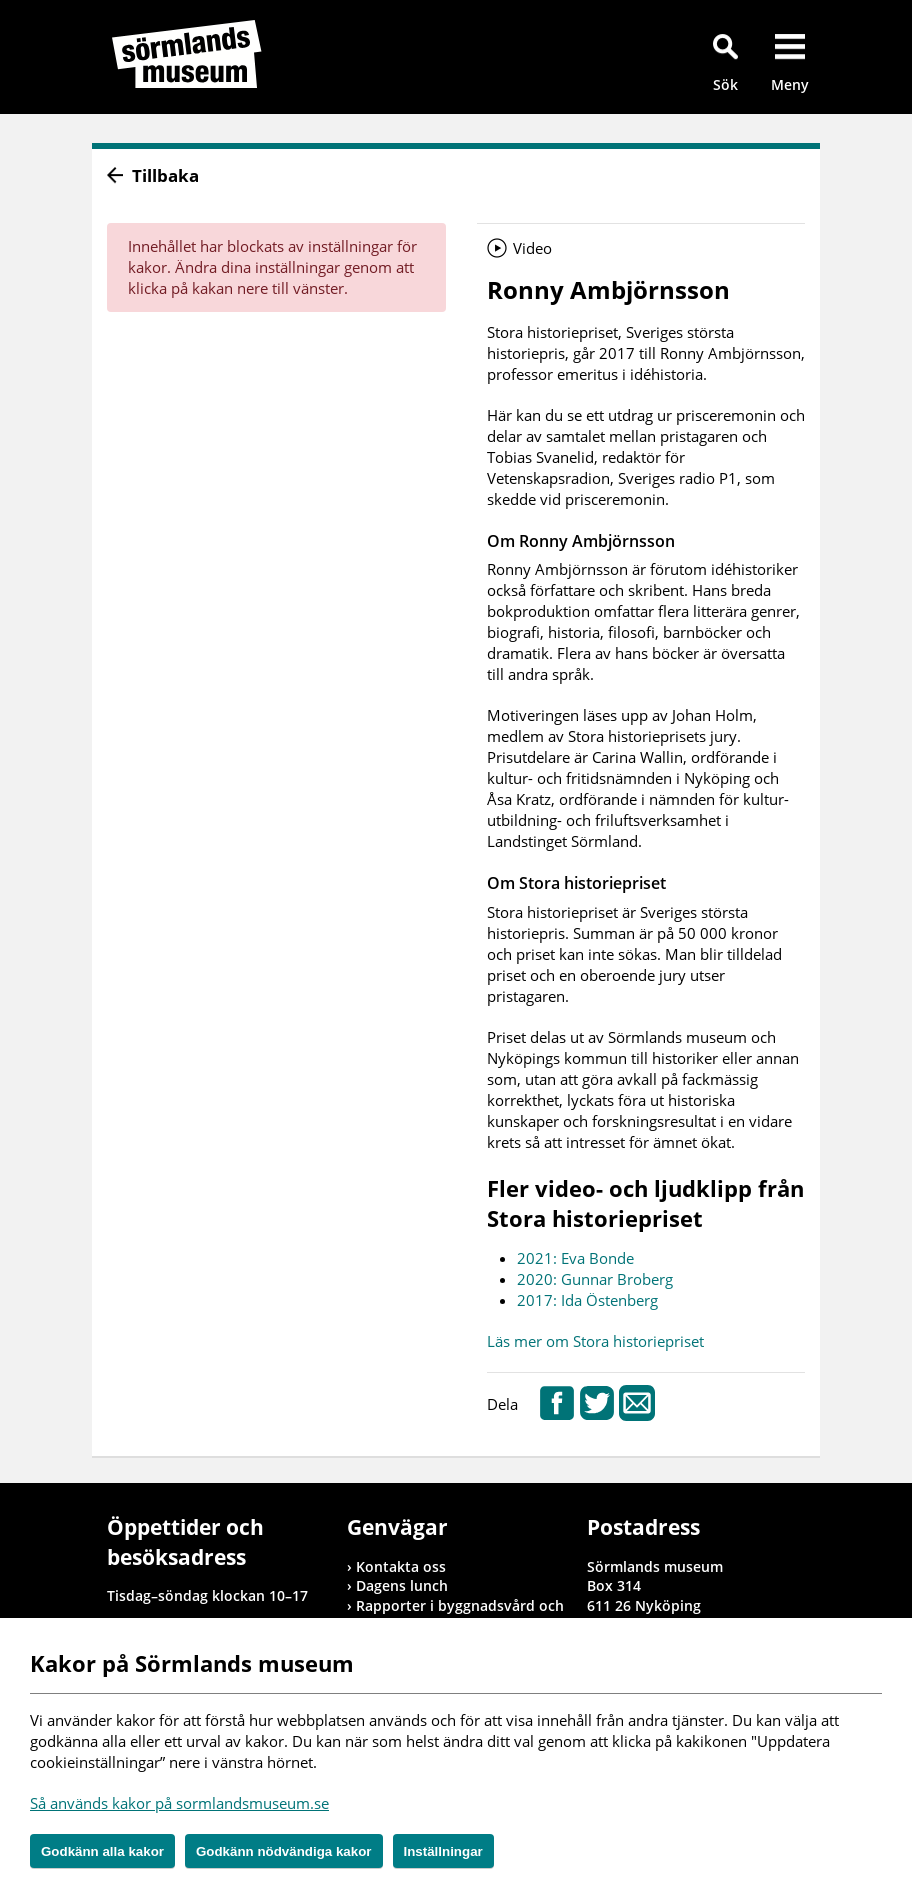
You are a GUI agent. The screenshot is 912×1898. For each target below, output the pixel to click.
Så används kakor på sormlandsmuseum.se (179, 1803)
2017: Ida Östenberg (587, 1300)
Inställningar (443, 1851)
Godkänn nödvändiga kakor (284, 1851)
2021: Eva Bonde (575, 1258)
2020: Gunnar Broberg (595, 1279)
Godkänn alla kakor (102, 1851)
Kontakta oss (401, 1566)
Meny (790, 84)
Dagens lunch (402, 1585)
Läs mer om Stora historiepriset (595, 1341)
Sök (725, 84)
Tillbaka (165, 175)
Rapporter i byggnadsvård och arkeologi (460, 1615)
